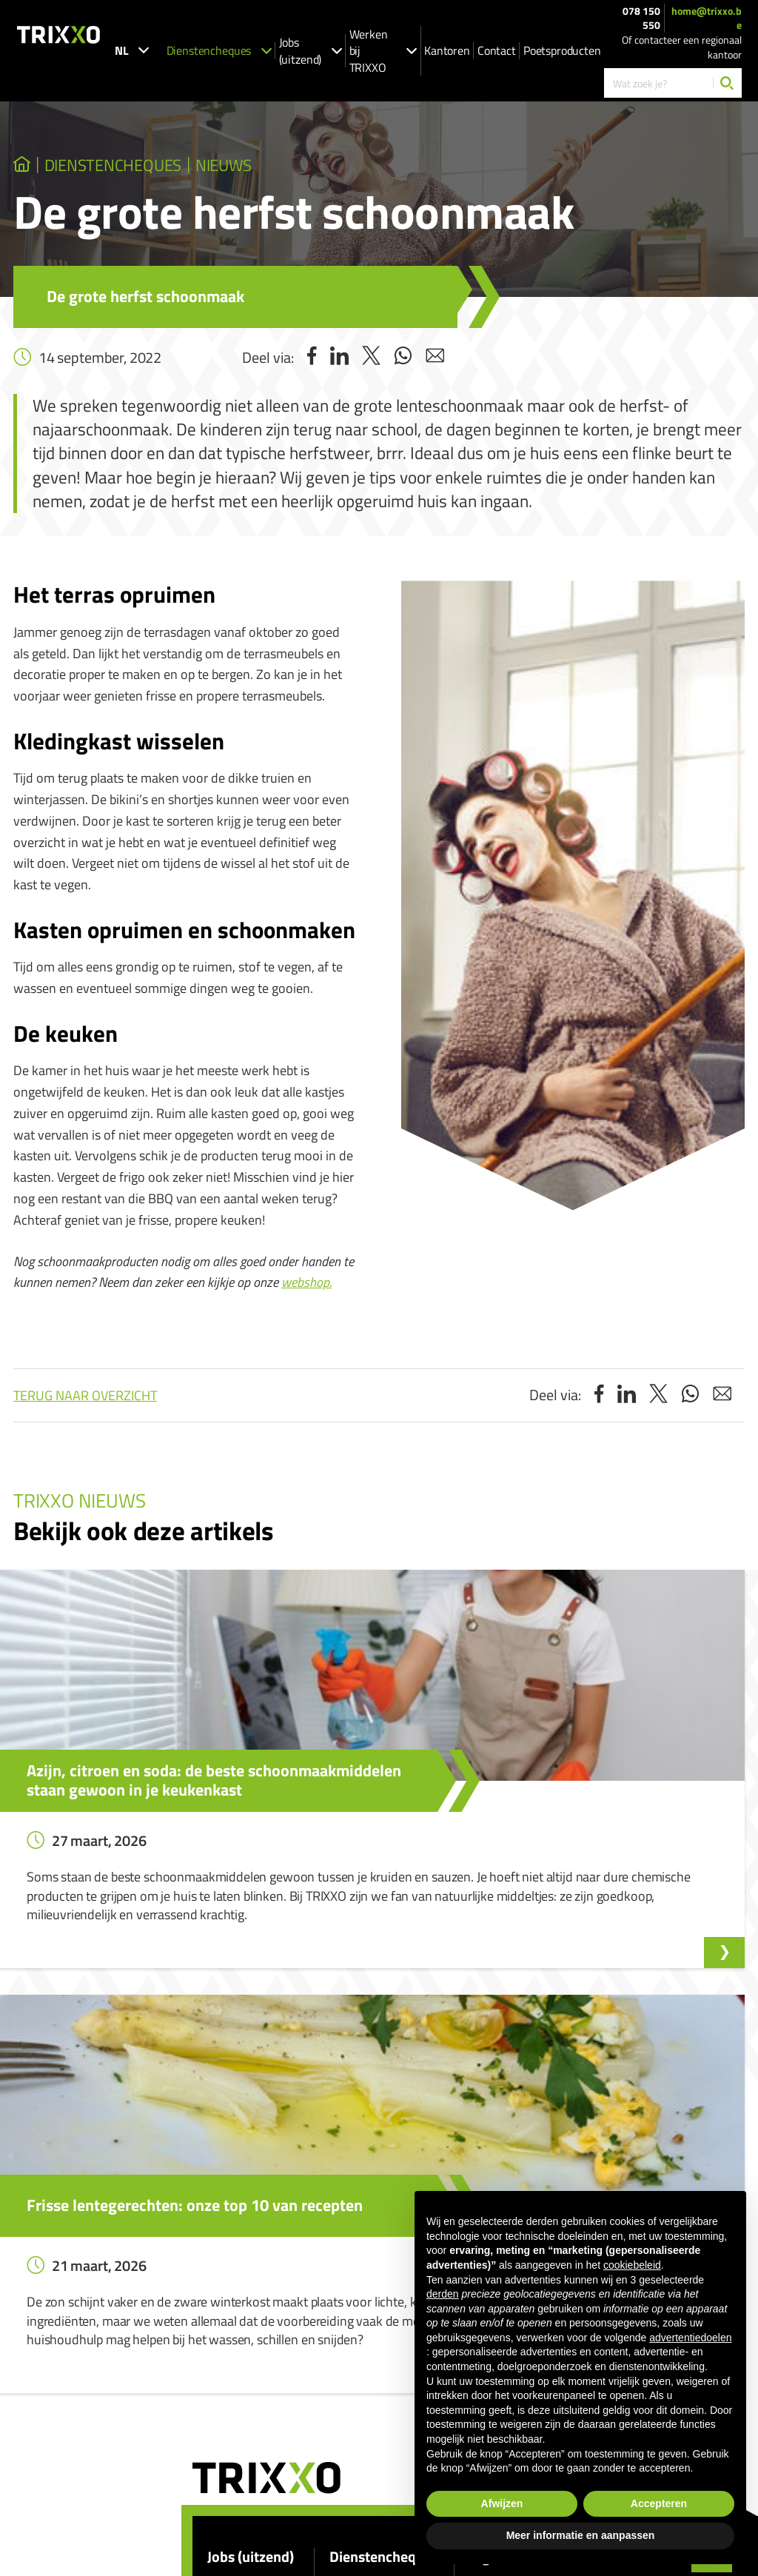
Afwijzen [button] (502, 2503)
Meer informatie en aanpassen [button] (580, 2535)
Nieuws (320, 170)
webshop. (306, 1292)
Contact (496, 50)
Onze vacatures (241, 2297)
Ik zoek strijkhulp (365, 2318)
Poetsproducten (562, 50)
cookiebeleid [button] (632, 2265)
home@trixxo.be (706, 18)
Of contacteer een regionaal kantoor (682, 47)
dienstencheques (158, 170)
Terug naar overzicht (85, 1405)
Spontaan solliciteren (253, 2318)
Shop (340, 2382)
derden (442, 2294)
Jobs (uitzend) (310, 50)
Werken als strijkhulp (375, 2361)
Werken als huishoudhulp (384, 2340)
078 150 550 (641, 18)
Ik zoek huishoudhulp (374, 2297)
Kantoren (447, 50)
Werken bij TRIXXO (383, 51)
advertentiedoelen (690, 2338)
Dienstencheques (219, 50)
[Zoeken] (727, 83)
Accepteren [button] (659, 2503)
